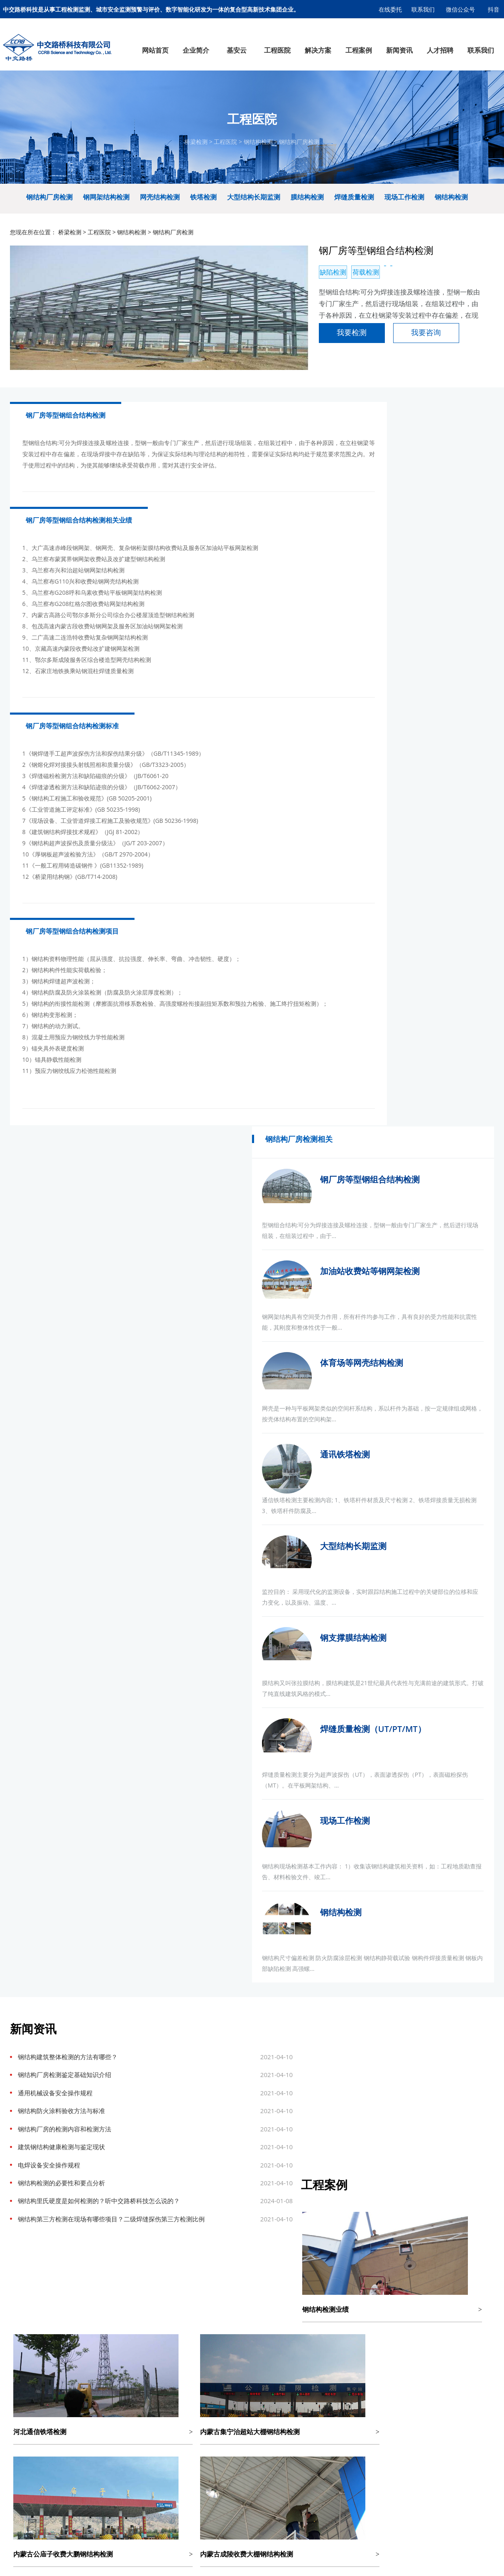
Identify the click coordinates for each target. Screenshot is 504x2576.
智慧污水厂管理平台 (71, 2051)
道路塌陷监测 (204, 2099)
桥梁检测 (196, 150)
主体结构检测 (139, 2108)
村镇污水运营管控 (71, 2060)
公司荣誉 (18, 2089)
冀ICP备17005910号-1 (275, 2190)
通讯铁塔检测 (444, 777)
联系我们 (423, 9)
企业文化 (18, 2060)
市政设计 (148, 2190)
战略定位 (18, 2080)
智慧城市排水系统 (71, 2070)
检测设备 (18, 2118)
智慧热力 (71, 2165)
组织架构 (18, 2051)
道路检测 (139, 2051)
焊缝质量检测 (354, 214)
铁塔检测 (203, 214)
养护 (139, 2127)
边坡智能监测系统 (71, 2089)
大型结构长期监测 (253, 214)
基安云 (71, 2026)
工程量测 (139, 2089)
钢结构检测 (258, 150)
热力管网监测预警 (203, 2080)
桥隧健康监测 (262, 2080)
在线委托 (390, 9)
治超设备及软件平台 (71, 2118)
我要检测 (279, 359)
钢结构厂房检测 (299, 150)
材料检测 (139, 2118)
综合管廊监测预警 (203, 2070)
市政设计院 (70, 2190)
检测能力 (18, 2108)
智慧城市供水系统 (71, 2041)
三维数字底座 (71, 2080)
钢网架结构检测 (106, 214)
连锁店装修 (99, 2190)
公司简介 (18, 2041)
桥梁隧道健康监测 (71, 2099)
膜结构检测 (307, 214)
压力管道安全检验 (139, 2156)
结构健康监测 (139, 2060)
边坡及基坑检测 (262, 2089)
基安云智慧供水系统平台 (212, 2190)
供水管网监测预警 (203, 2060)
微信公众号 (461, 9)
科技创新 (18, 2099)
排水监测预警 (204, 2051)
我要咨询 (354, 359)
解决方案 (204, 2026)
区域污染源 (71, 2137)
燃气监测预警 (204, 2041)
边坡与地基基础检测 (139, 2099)
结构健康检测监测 (71, 2108)
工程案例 (262, 2026)
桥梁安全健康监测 (203, 2089)
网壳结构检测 (160, 214)
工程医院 (225, 150)
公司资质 (18, 2070)
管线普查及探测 (139, 2146)
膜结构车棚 (42, 2190)
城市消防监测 (204, 2108)
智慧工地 (71, 2146)
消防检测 (139, 2137)
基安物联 (170, 2190)
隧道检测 (139, 2070)
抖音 (494, 9)
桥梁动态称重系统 (71, 2127)
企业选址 (124, 2190)
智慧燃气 (71, 2156)
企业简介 (18, 2026)
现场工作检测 (404, 214)
